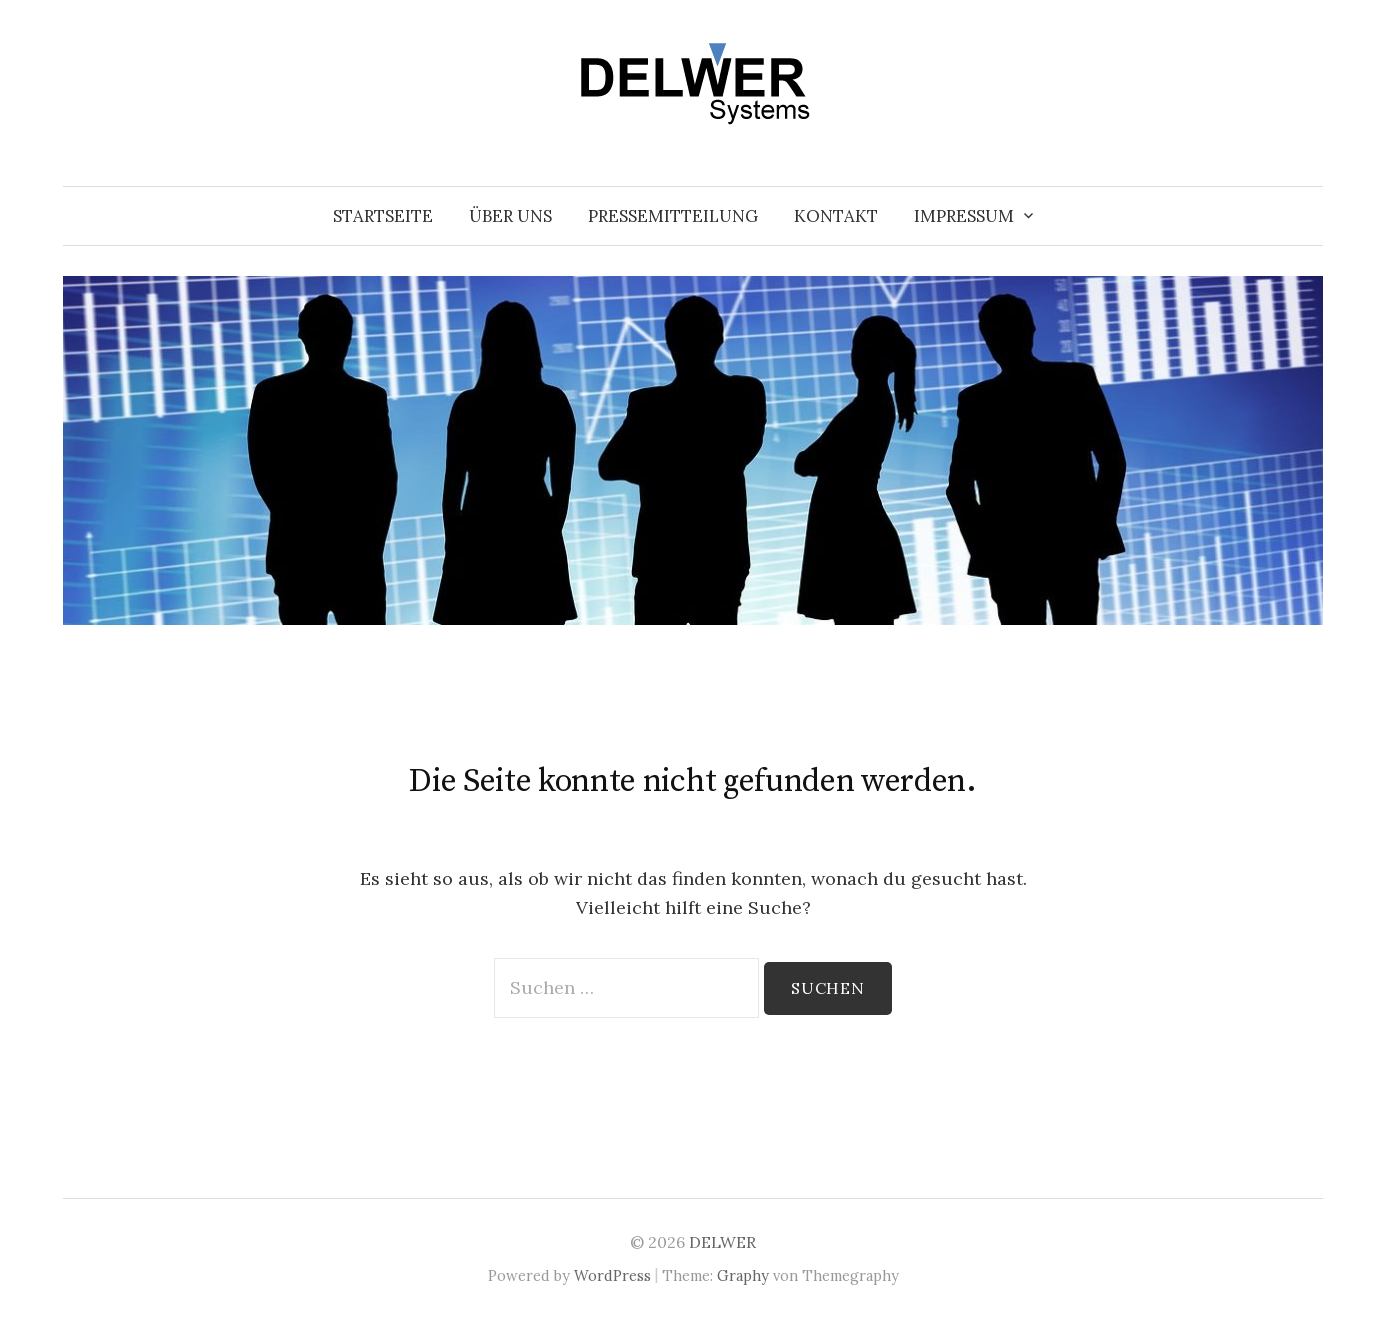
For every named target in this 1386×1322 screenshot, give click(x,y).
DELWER (722, 1242)
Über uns (510, 216)
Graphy (743, 1275)
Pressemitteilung (673, 216)
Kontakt (836, 216)
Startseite (383, 216)
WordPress (612, 1275)
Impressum (964, 216)
